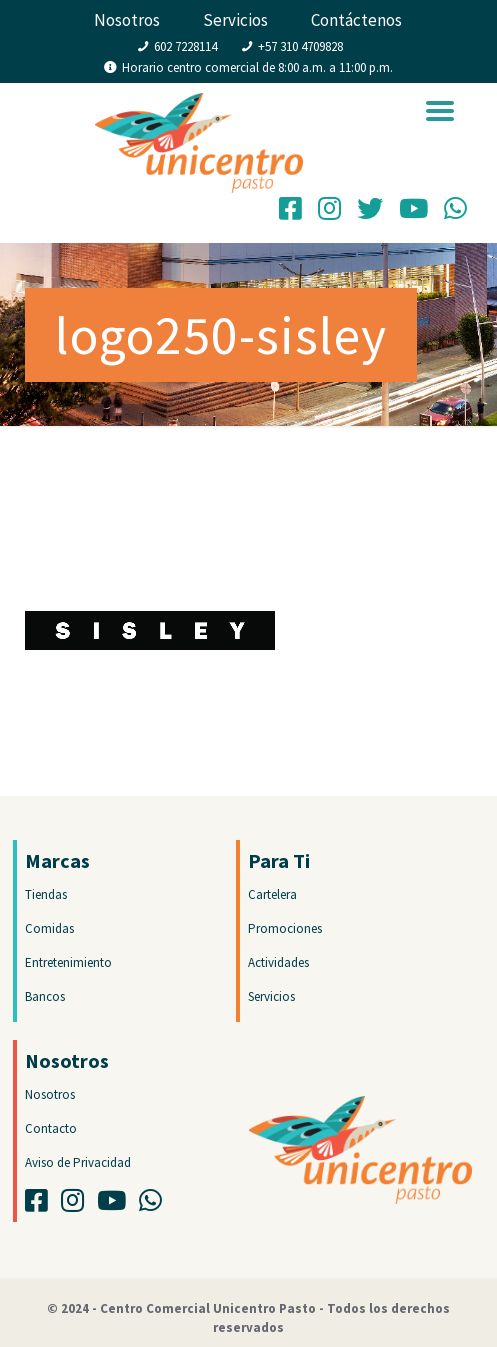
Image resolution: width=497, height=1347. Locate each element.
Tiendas (46, 894)
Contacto (51, 1128)
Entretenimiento (68, 962)
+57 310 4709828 (300, 46)
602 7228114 (185, 46)
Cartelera (272, 894)
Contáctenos (356, 20)
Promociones (285, 928)
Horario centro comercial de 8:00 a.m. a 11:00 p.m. (257, 67)
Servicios (235, 20)
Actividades (278, 962)
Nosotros (127, 20)
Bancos (45, 996)
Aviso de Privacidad (78, 1162)
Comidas (49, 928)
